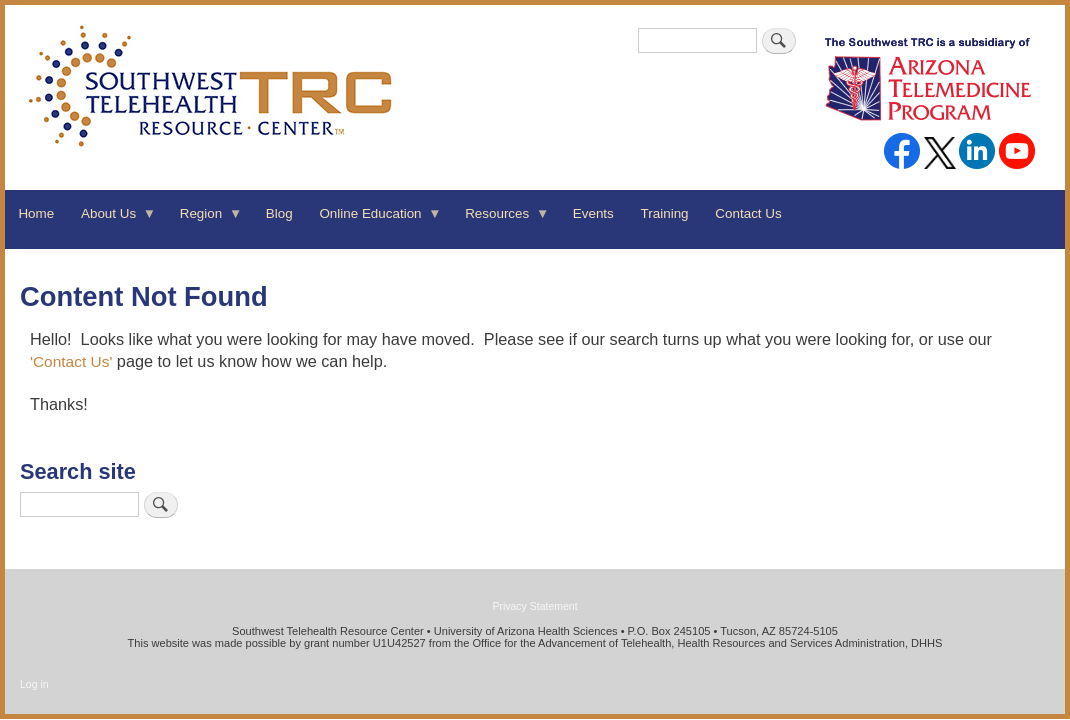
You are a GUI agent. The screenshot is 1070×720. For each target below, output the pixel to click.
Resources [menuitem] (501, 220)
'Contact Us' (71, 361)
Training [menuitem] (665, 213)
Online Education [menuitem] (374, 220)
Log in (34, 684)
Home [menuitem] (36, 213)
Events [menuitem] (593, 213)
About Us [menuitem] (112, 220)
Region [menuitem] (204, 220)
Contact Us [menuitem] (748, 213)
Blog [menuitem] (279, 213)
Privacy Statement (534, 606)
